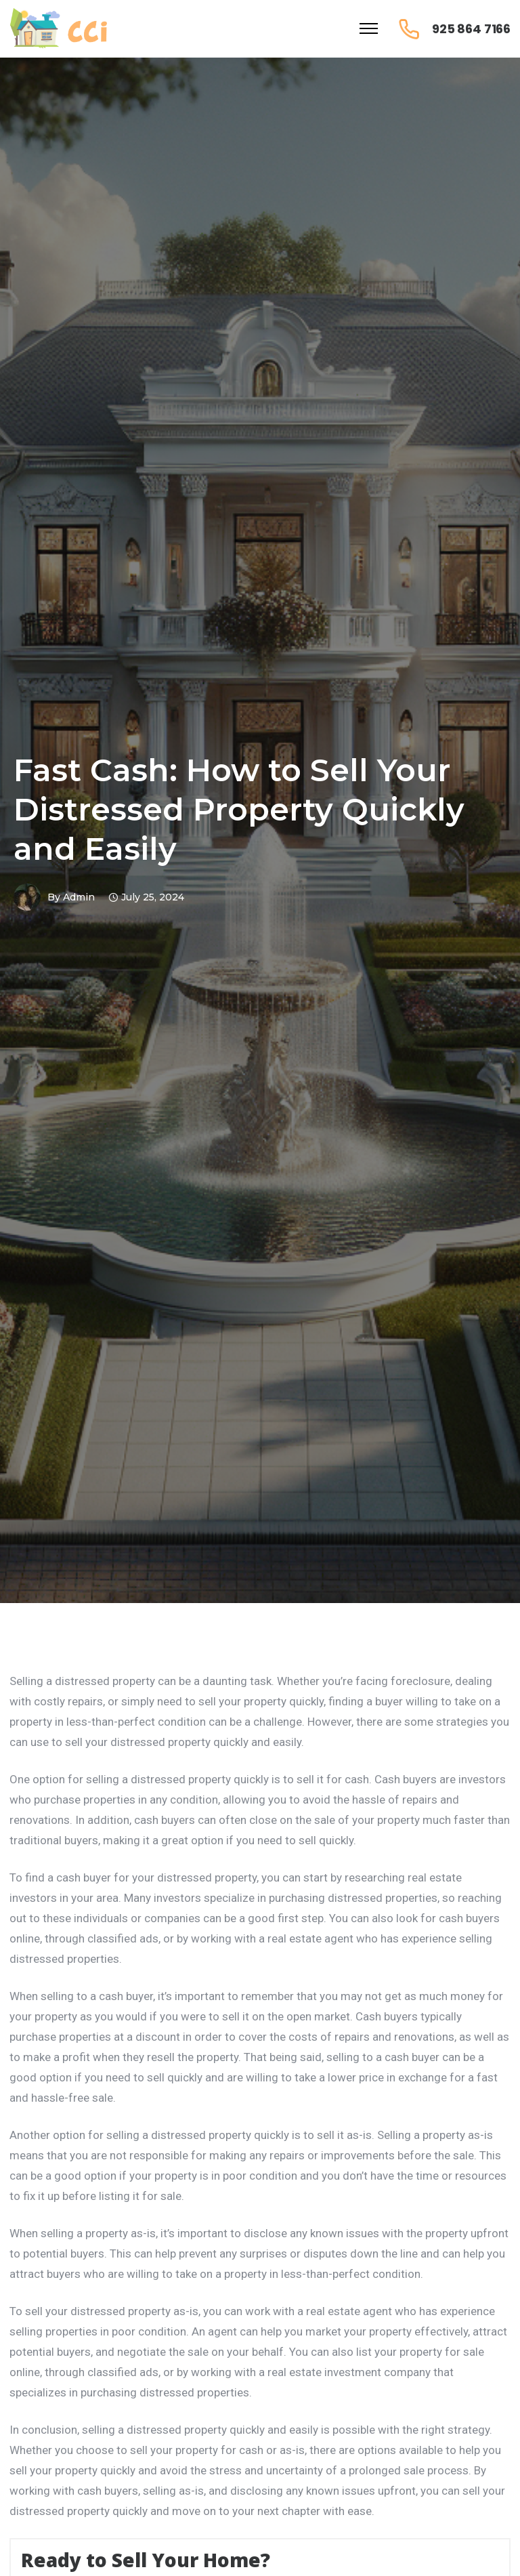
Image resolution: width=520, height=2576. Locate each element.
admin (79, 897)
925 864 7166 (471, 28)
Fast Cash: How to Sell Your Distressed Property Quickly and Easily (239, 809)
